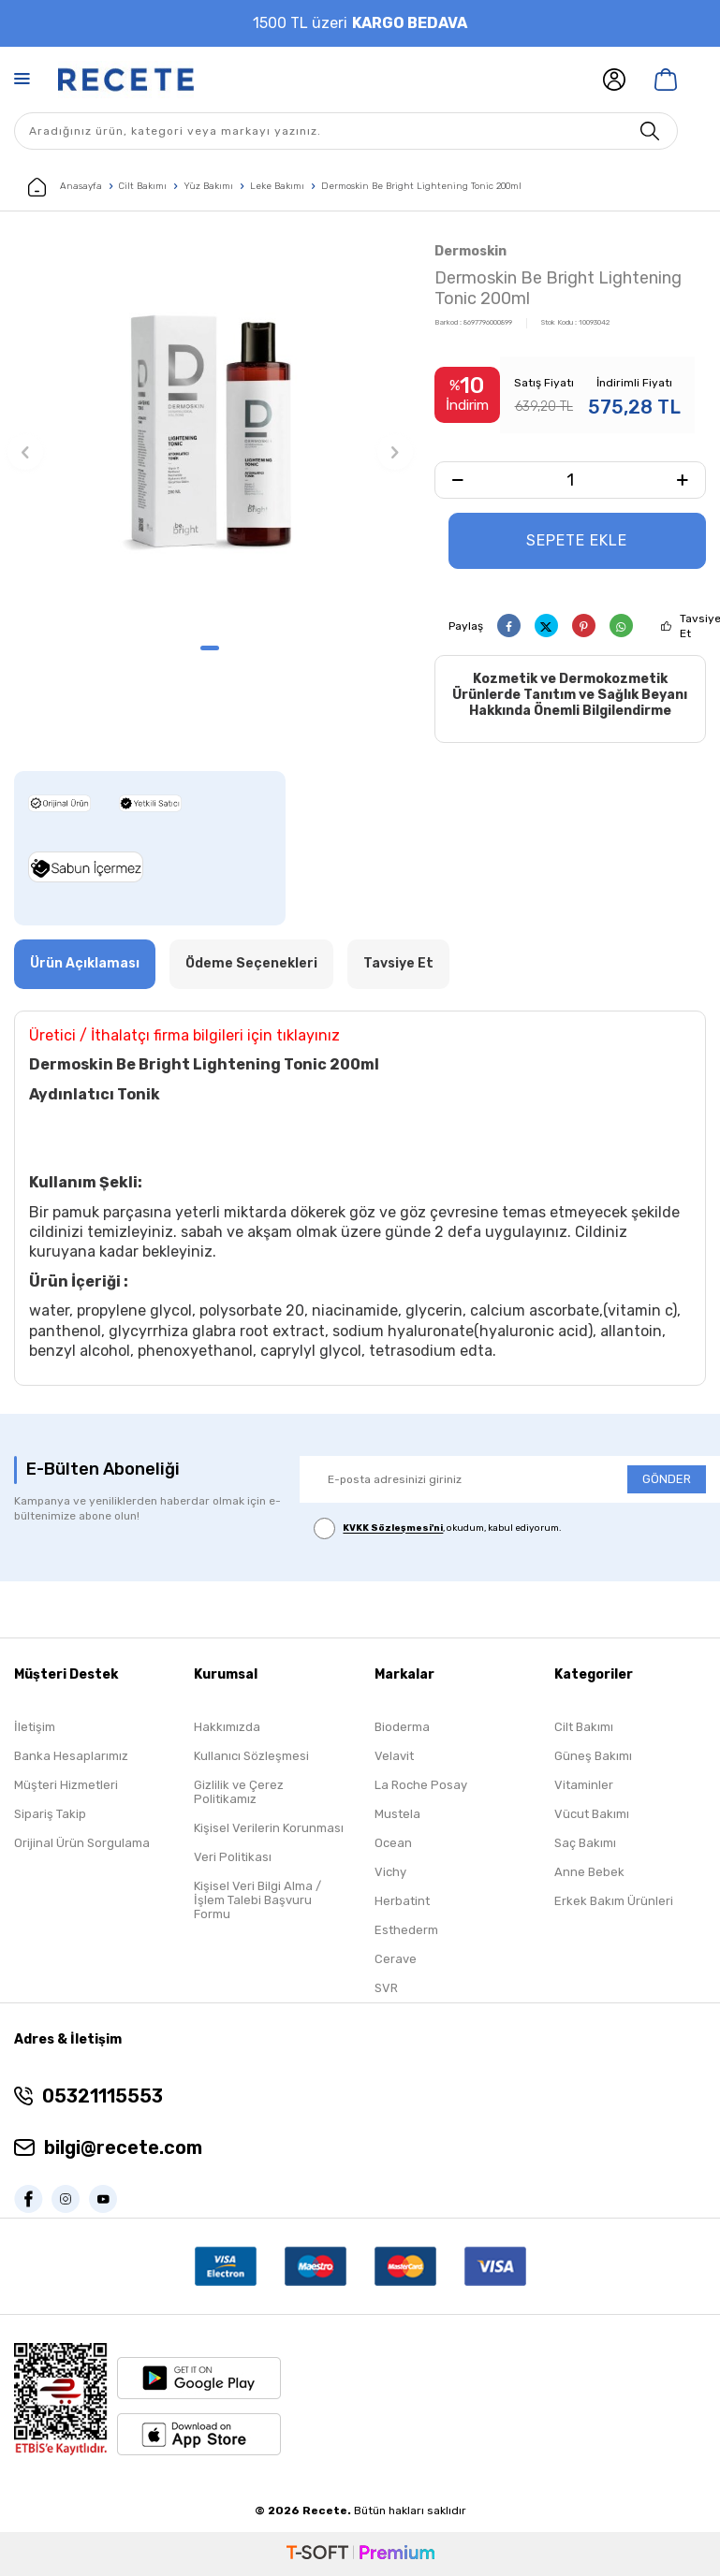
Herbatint (402, 1901)
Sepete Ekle (576, 540)
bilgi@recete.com (123, 2147)
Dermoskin (470, 251)
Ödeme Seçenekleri (251, 963)
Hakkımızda (227, 1727)
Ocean (393, 1843)
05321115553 (102, 2096)
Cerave (396, 1959)
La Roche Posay (421, 1785)
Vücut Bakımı (591, 1814)
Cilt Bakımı (143, 186)
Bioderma (402, 1727)
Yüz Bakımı (208, 186)
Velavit (394, 1756)
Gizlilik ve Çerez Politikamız (239, 1792)
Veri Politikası (233, 1857)
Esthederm (406, 1930)
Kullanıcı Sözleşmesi (251, 1756)
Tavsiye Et (398, 963)
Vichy (390, 1872)
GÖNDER (666, 1479)
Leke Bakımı (277, 186)
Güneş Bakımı (593, 1756)
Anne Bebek (589, 1872)
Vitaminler (583, 1785)
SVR (386, 1988)
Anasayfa (65, 187)
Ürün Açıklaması (85, 963)
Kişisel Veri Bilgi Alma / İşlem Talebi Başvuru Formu (257, 1900)
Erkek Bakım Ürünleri (613, 1901)
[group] (210, 436)
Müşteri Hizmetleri (66, 1785)
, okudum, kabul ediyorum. (438, 1529)
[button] (209, 648)
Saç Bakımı (585, 1843)
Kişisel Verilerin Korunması (269, 1828)
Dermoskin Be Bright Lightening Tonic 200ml (421, 186)
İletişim (34, 1727)
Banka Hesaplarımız (71, 1756)
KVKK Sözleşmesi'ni (393, 1529)
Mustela (397, 1814)
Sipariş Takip (50, 1814)
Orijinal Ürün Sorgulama (82, 1843)
